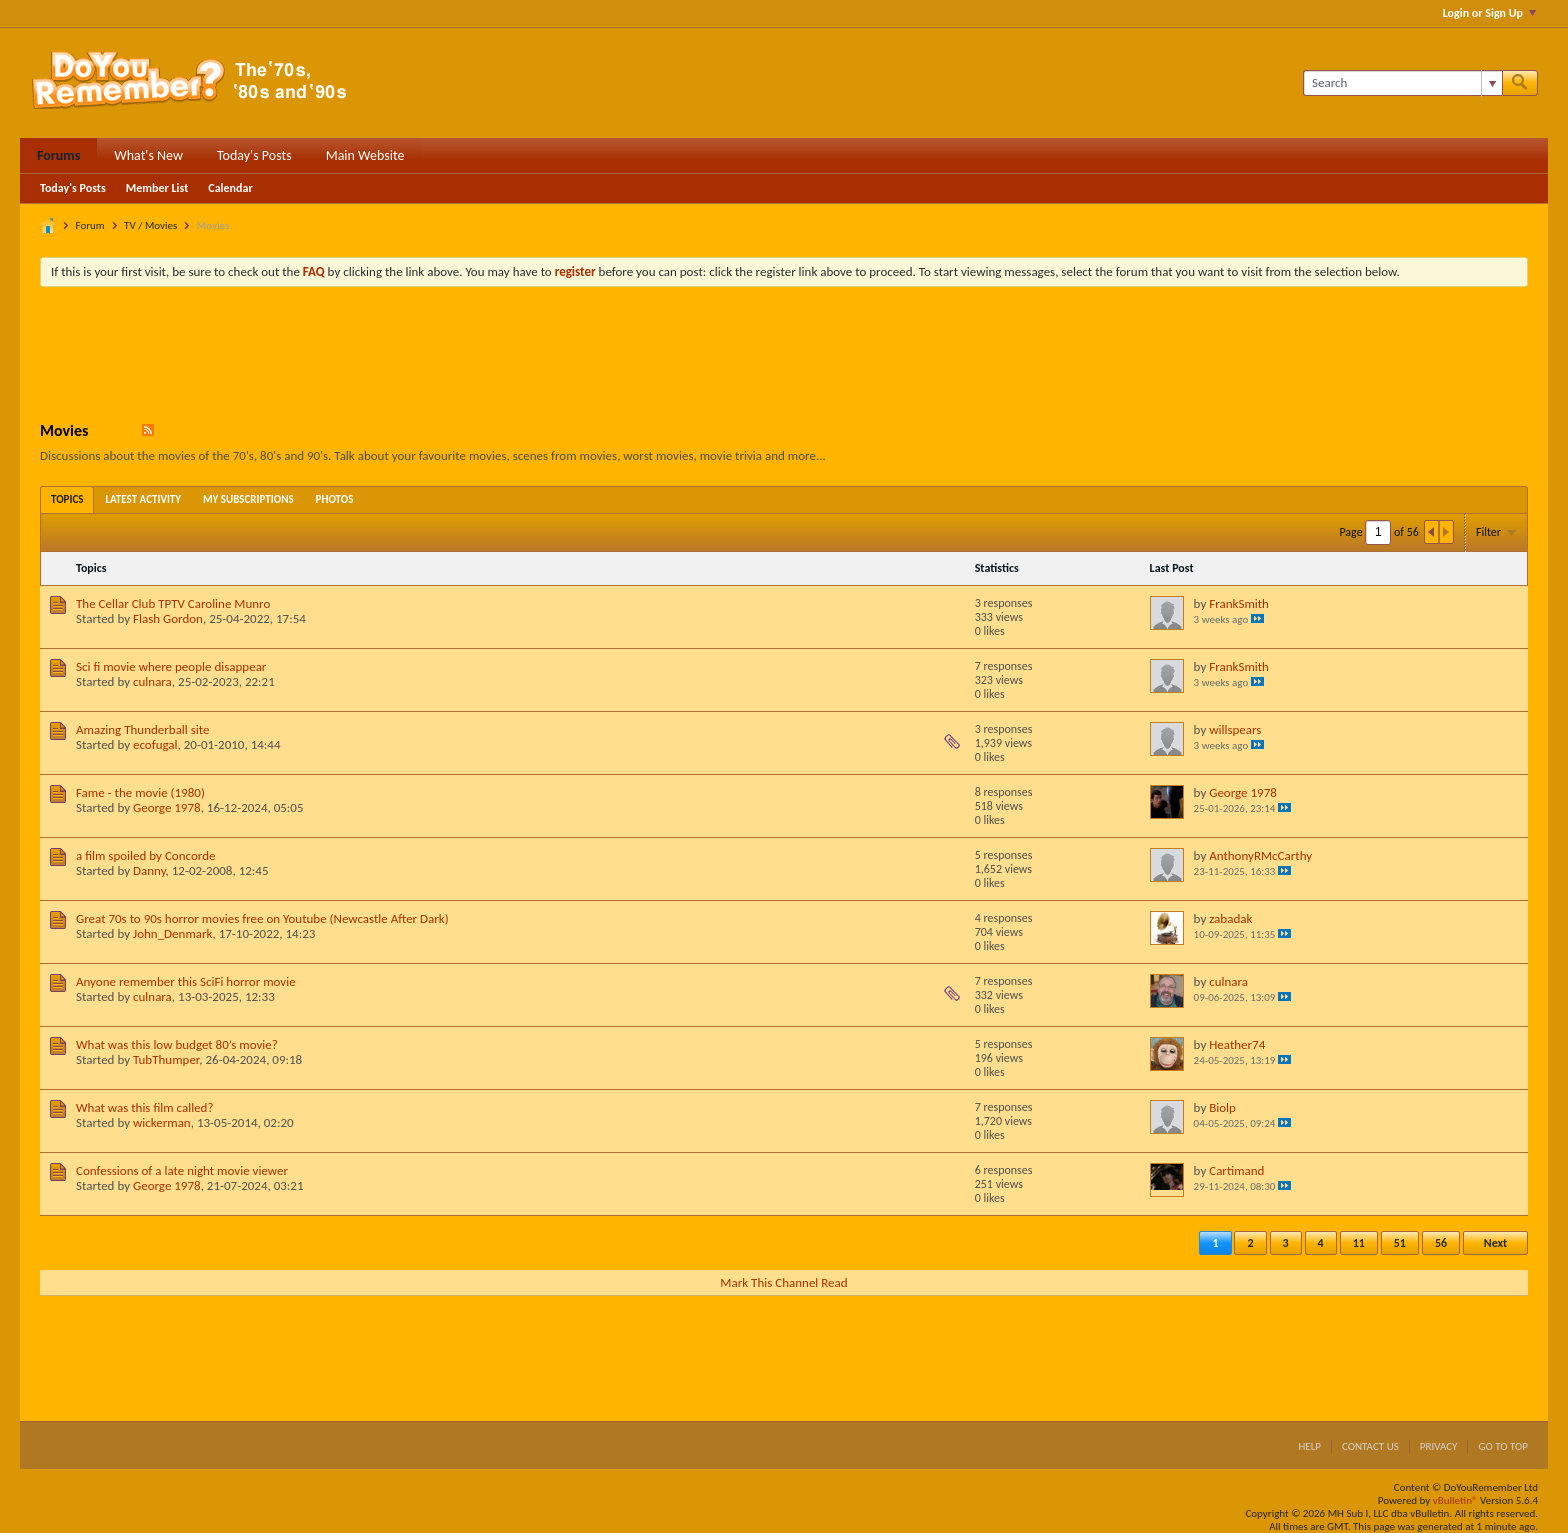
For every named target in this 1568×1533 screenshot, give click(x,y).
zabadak (1230, 918)
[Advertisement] (784, 357)
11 (1359, 1243)
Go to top (1503, 1446)
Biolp (1222, 1107)
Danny (149, 870)
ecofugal (155, 744)
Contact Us (1370, 1446)
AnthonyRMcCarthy (1260, 855)
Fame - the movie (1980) (140, 792)
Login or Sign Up (1489, 13)
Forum (90, 225)
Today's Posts (254, 155)
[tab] (67, 499)
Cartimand (1236, 1170)
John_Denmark (173, 933)
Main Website (365, 155)
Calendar (230, 188)
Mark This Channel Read (783, 1282)
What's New (148, 155)
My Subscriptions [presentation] (248, 499)
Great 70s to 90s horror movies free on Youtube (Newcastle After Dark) (262, 918)
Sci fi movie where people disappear (171, 666)
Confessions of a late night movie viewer (182, 1170)
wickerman (162, 1122)
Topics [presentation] (67, 499)
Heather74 (1237, 1044)
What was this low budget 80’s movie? (177, 1044)
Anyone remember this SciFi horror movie (186, 981)
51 (1400, 1243)
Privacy (1439, 1446)
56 (1441, 1243)
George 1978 (167, 807)
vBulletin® (1455, 1500)
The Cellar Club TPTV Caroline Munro (173, 603)
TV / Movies (150, 225)
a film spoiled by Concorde (145, 855)
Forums (58, 155)
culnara (152, 681)
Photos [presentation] (335, 499)
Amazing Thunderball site (143, 729)
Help (1309, 1446)
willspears (1235, 729)
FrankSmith (1239, 603)
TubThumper (166, 1059)
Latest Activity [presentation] (143, 499)
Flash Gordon (168, 618)
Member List (157, 188)
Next (1495, 1243)
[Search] (1402, 83)
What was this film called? (144, 1107)
